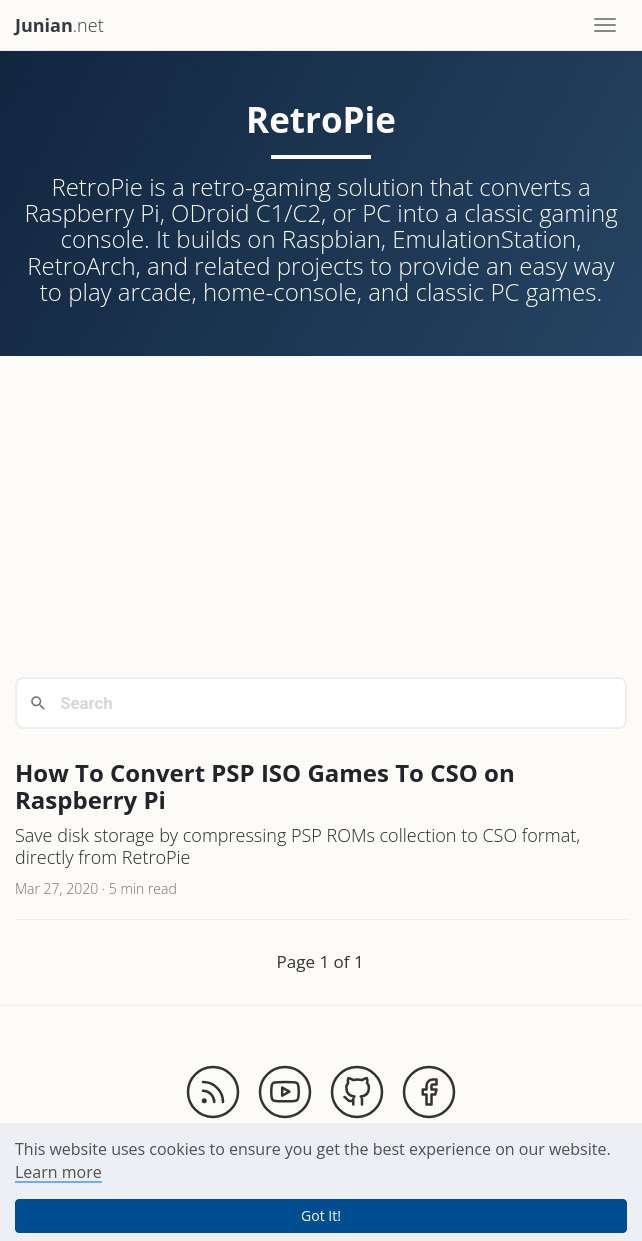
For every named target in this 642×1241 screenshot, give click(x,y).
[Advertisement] (321, 516)
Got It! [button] (321, 1215)
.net (59, 25)
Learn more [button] (58, 1172)
